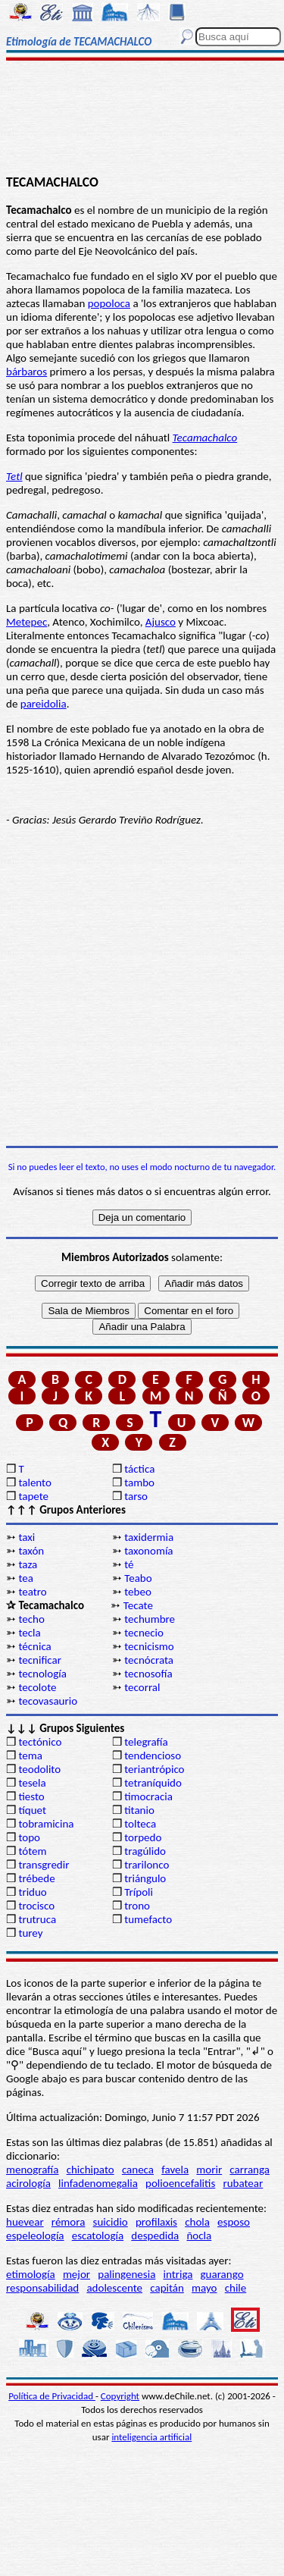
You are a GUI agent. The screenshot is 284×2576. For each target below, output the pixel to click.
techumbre (149, 1619)
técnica (34, 1646)
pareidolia (43, 704)
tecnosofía (148, 1673)
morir (209, 2169)
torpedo (142, 1837)
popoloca (109, 303)
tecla (29, 1632)
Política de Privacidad (51, 2396)
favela (175, 2169)
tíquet (32, 1810)
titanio (139, 1810)
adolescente (114, 2288)
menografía (32, 2169)
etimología (30, 2274)
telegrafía (145, 1742)
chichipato (90, 2169)
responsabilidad (42, 2288)
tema (30, 1755)
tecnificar (39, 1660)
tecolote (37, 1687)
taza (27, 1564)
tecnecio (144, 1632)
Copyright (120, 2396)
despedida (155, 2235)
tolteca (140, 1824)
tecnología (42, 1673)
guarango (222, 2274)
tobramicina (45, 1824)
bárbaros (26, 371)
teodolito (39, 1769)
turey (30, 1933)
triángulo (145, 1878)
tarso (136, 1496)
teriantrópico (154, 1769)
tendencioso (152, 1755)
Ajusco (160, 622)
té (128, 1564)
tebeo (137, 1592)
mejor (76, 2274)
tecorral (142, 1687)
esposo (233, 2222)
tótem (32, 1851)
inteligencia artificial (151, 2437)
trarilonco (146, 1865)
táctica (139, 1469)
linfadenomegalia (98, 2183)
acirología (28, 2183)
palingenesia (126, 2274)
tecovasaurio (47, 1701)
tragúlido (145, 1851)
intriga (178, 2274)
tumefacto (148, 1919)
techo (31, 1619)
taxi (26, 1537)
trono (137, 1905)
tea (25, 1578)
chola (197, 2222)
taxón (31, 1551)
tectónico (39, 1742)
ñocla (198, 2235)
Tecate (138, 1605)
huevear (25, 2222)
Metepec (26, 622)
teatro (32, 1592)
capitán (167, 2288)
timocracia (148, 1796)
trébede (36, 1878)
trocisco (36, 1905)
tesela (31, 1783)
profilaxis (156, 2222)
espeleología (35, 2235)
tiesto (31, 1796)
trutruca (37, 1919)
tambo (139, 1482)
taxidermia (148, 1537)
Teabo (137, 1578)
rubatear (243, 2183)
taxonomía (148, 1551)
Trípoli (138, 1892)
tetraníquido (153, 1783)
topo (29, 1837)
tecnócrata (148, 1660)
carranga (249, 2169)
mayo (204, 2288)
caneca (138, 2169)
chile (236, 2288)
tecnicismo (149, 1646)
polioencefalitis (180, 2183)
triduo (32, 1892)
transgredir (43, 1865)
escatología (97, 2235)
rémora (68, 2222)
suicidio (110, 2222)
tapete (33, 1496)
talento (34, 1482)
